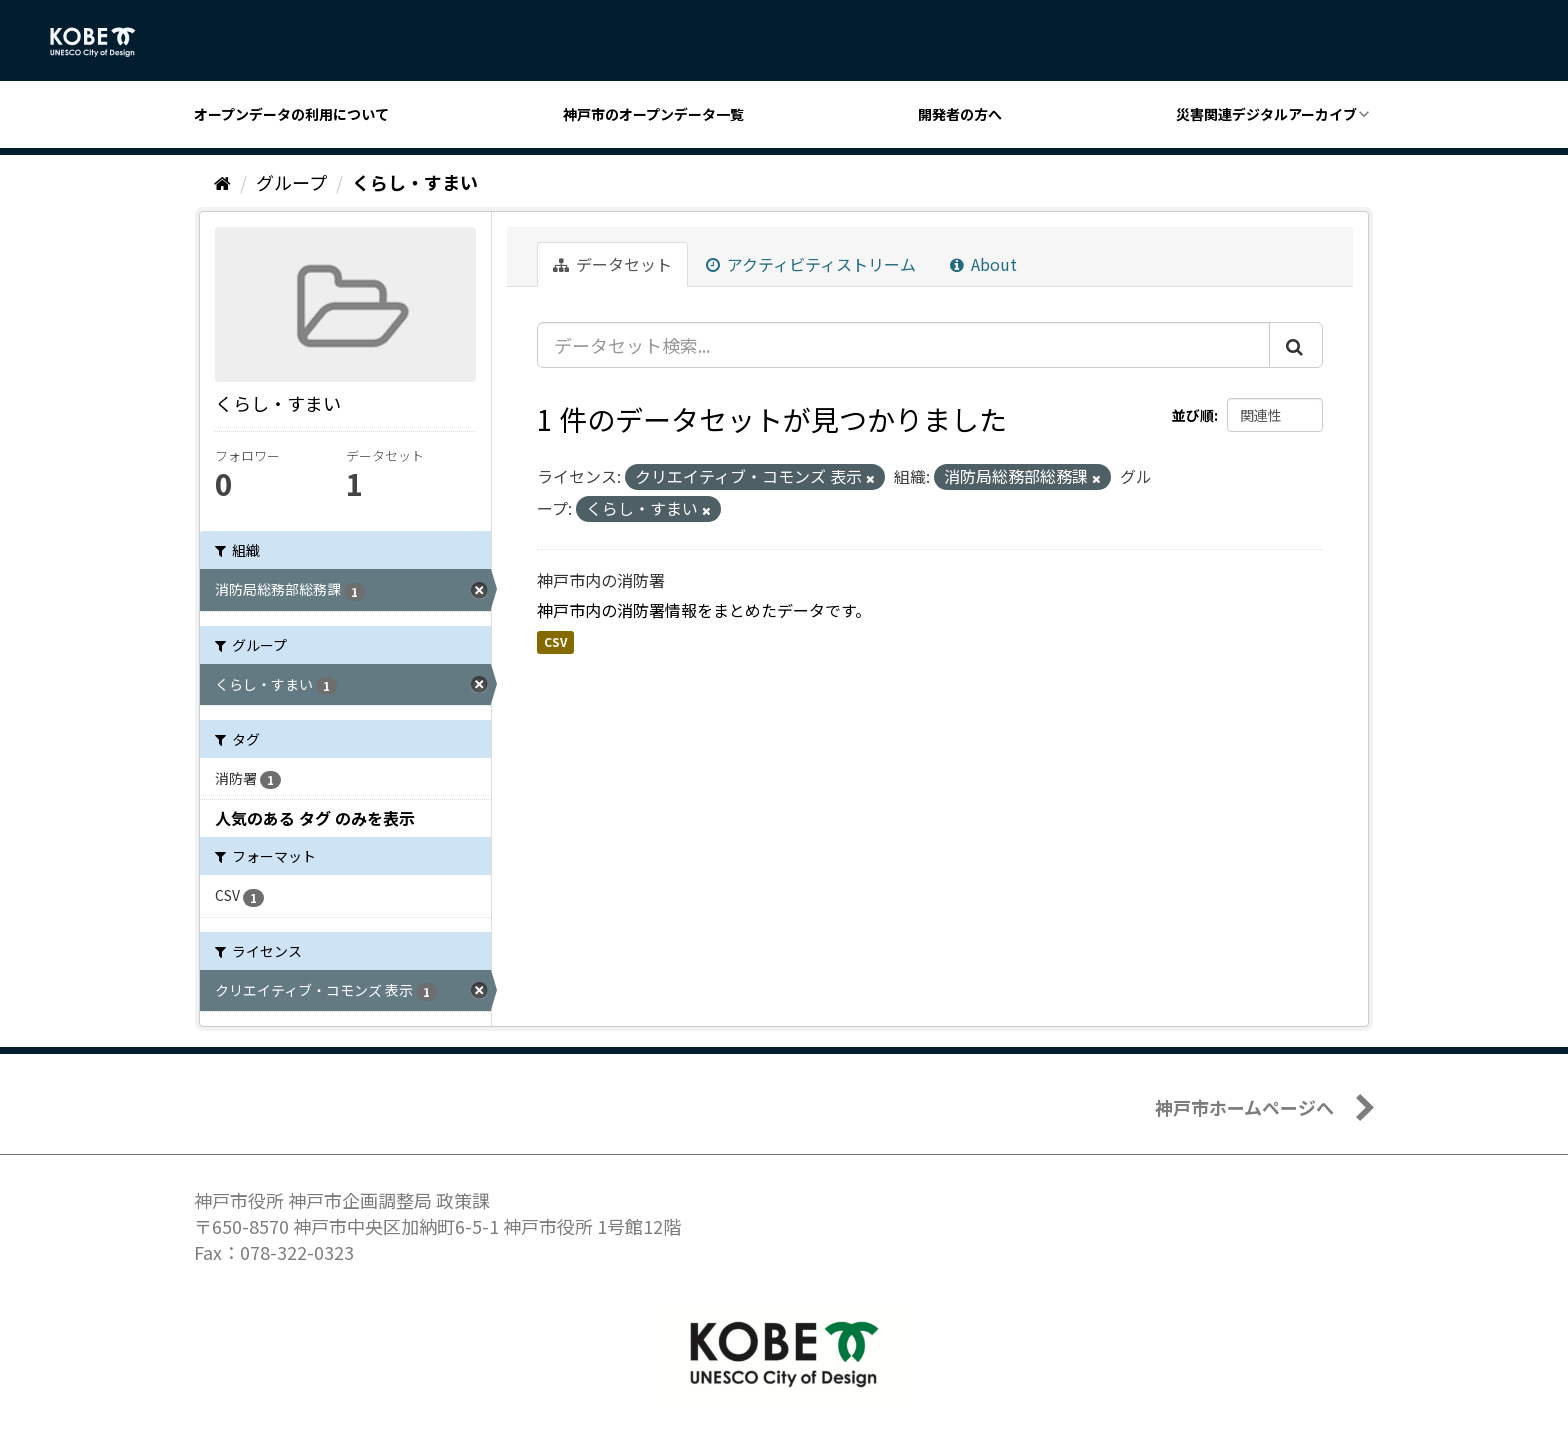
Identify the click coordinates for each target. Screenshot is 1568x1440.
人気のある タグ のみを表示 (315, 818)
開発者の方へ (960, 114)
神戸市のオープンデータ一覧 (653, 114)
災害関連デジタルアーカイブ (1266, 114)
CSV (555, 641)
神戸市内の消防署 (601, 580)
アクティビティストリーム (811, 264)
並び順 (1193, 415)
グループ (291, 182)
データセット (612, 264)
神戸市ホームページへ (1244, 1107)
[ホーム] (222, 182)
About (983, 264)
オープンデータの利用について (291, 114)
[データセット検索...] (903, 345)
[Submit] (1296, 345)
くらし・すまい (415, 182)
